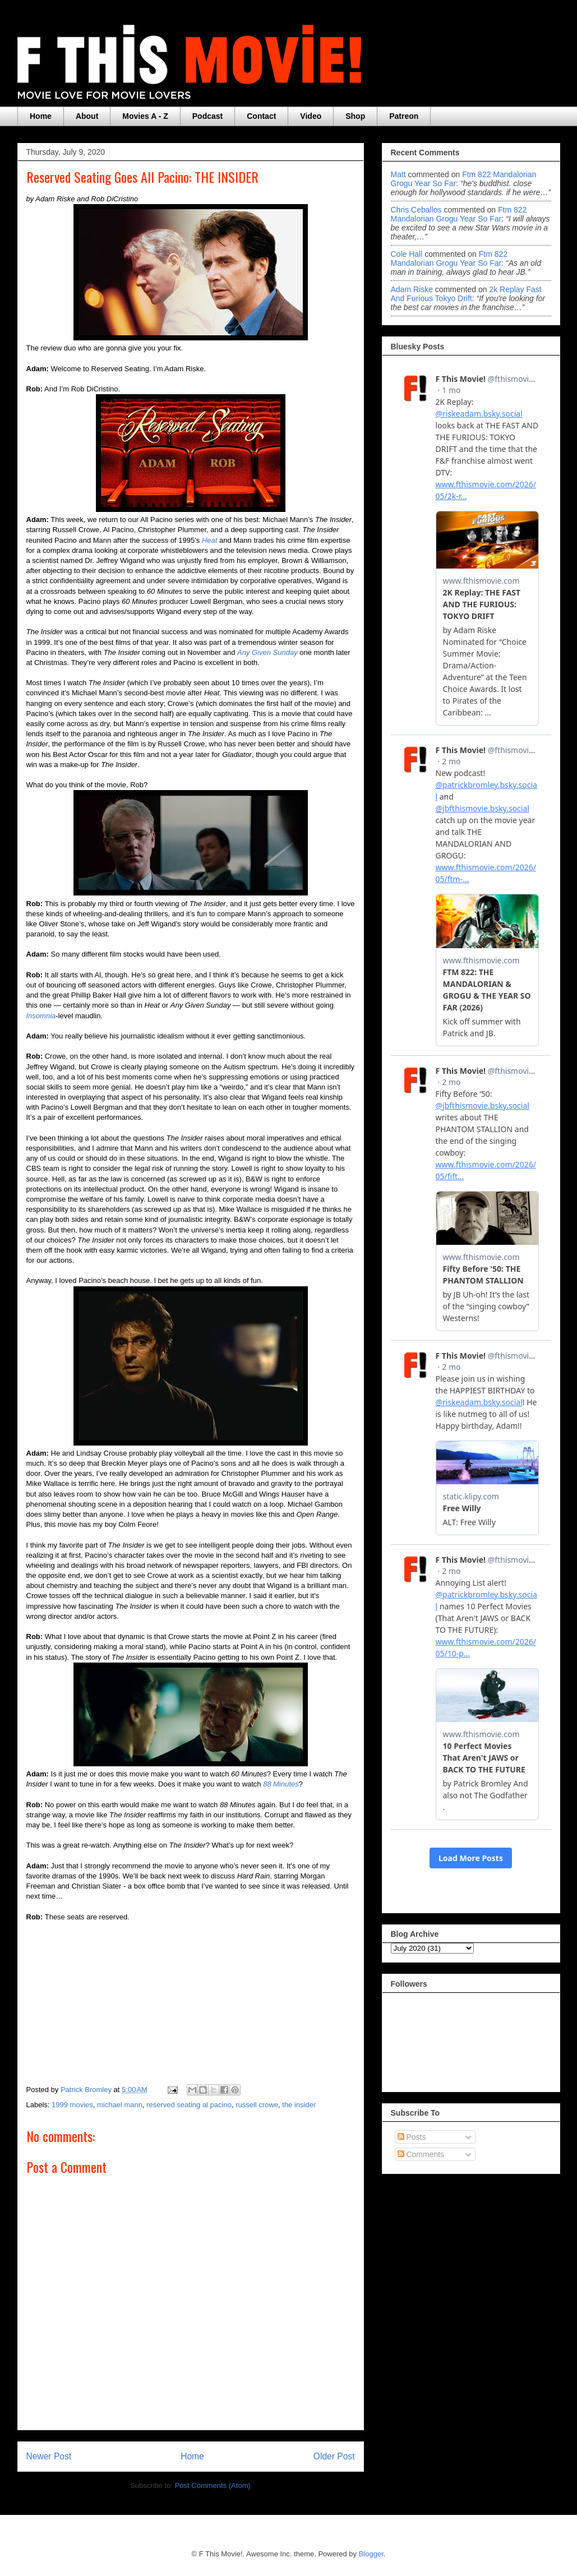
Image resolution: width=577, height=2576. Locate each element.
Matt (398, 174)
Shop (355, 116)
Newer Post (49, 2456)
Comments (421, 2154)
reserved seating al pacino (189, 2104)
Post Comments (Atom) (213, 2485)
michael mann (119, 2104)
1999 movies (72, 2104)
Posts (412, 2136)
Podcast (207, 116)
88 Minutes (281, 1784)
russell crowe (257, 2104)
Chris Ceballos (416, 209)
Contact (261, 116)
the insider (299, 2104)
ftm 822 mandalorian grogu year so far (459, 214)
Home (41, 116)
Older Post (334, 2456)
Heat (209, 540)
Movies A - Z (145, 116)
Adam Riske (412, 289)
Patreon (403, 116)
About (87, 116)
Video (310, 116)
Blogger (371, 2554)
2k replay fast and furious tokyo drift (466, 294)
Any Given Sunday (267, 652)
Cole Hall (407, 254)
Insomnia (41, 1016)
